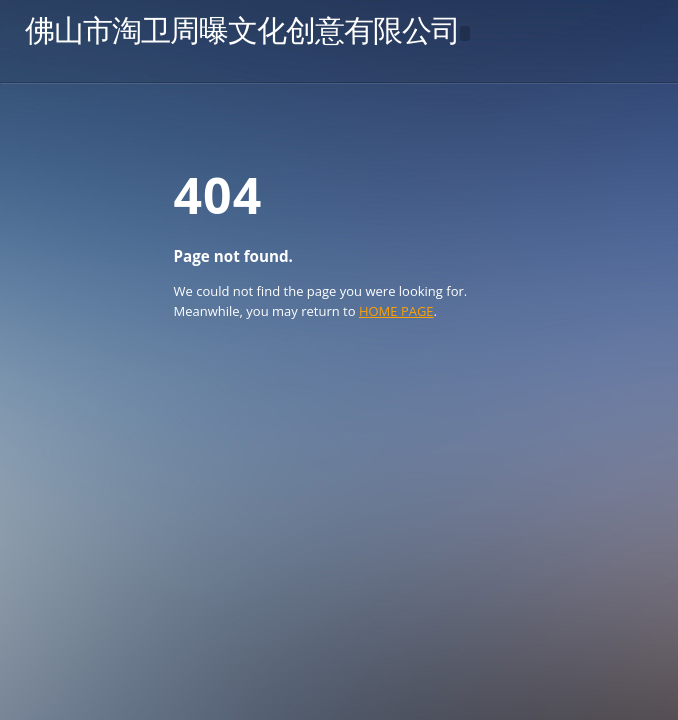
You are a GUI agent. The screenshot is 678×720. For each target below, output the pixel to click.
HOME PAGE (396, 311)
